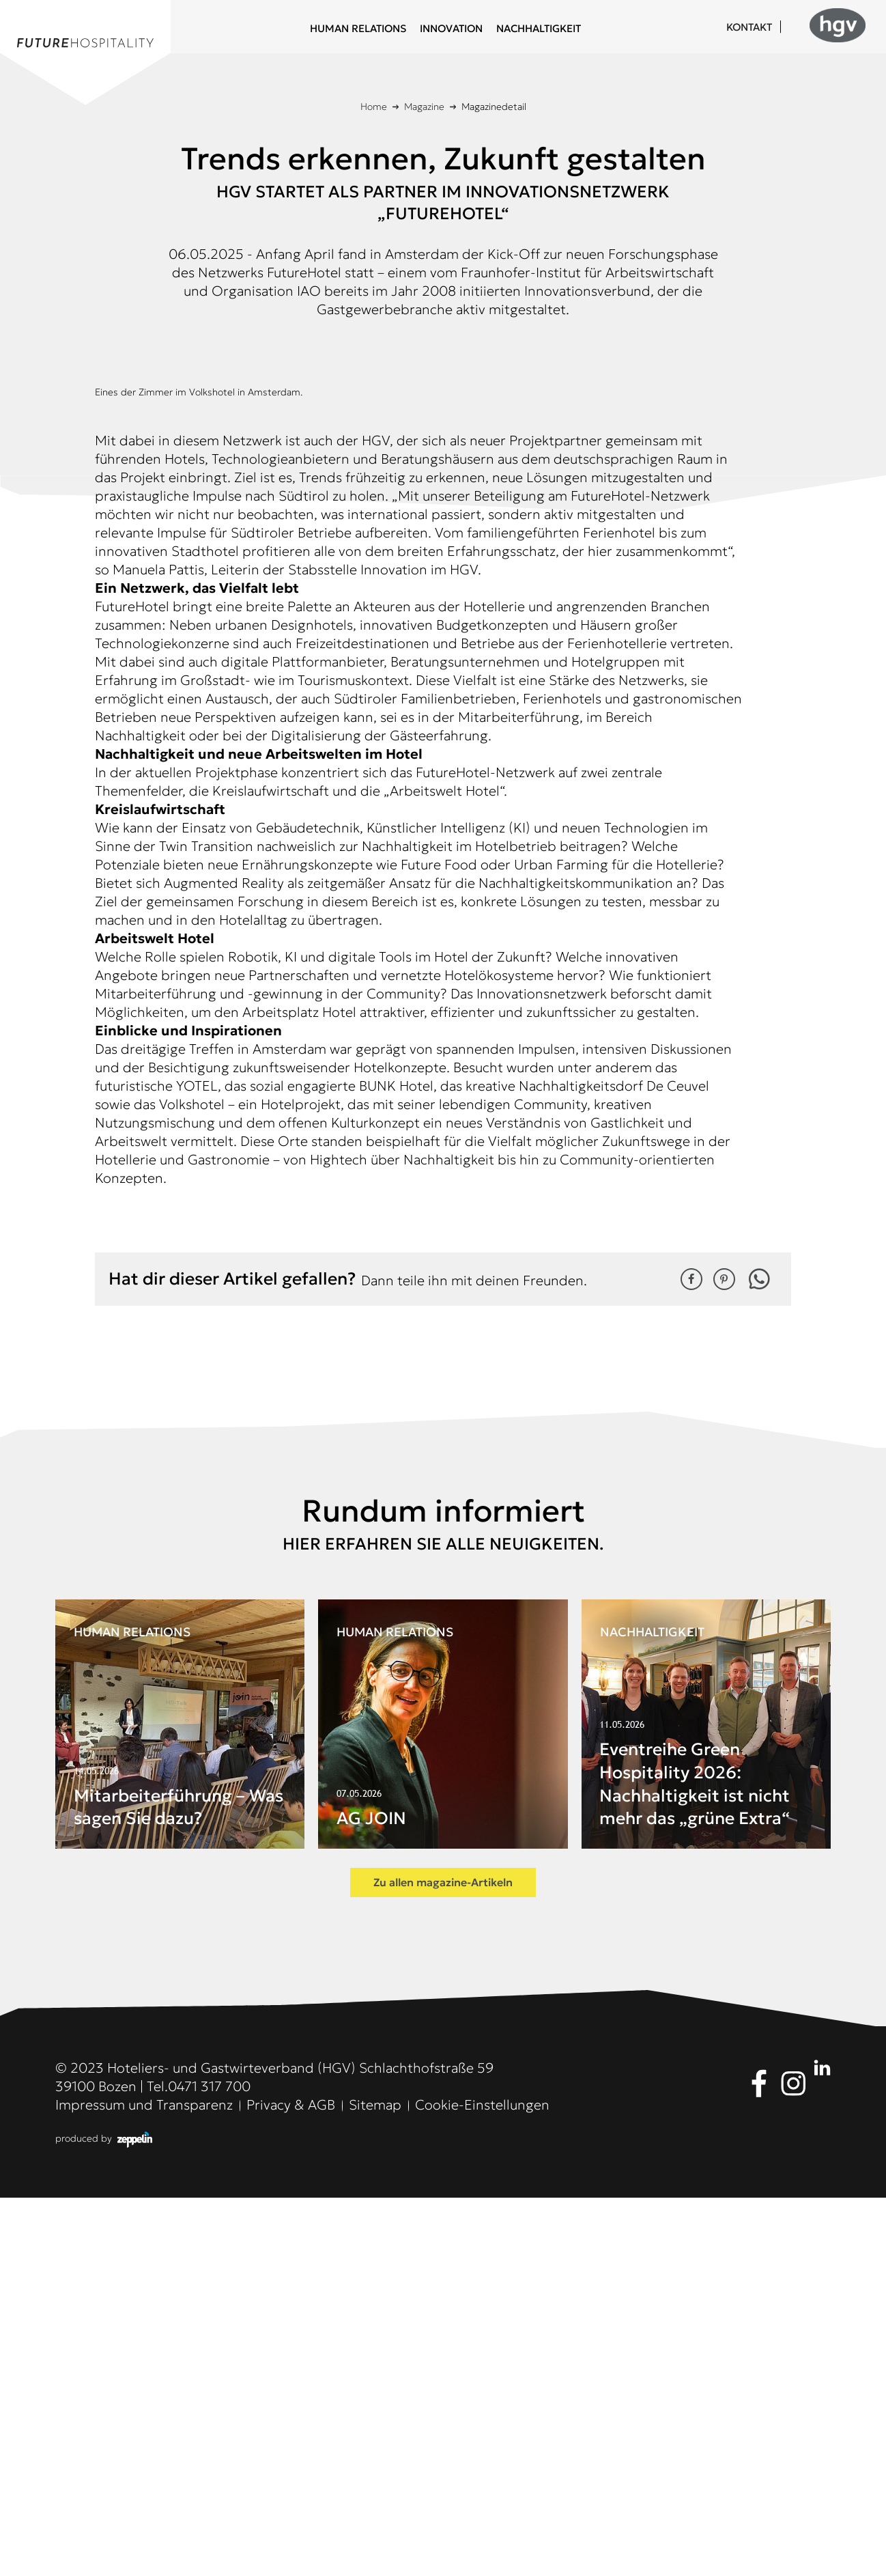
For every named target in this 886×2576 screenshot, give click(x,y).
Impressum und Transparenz (144, 2483)
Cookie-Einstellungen (482, 2483)
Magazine (424, 106)
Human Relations (358, 28)
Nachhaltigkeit (538, 28)
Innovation (451, 28)
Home (373, 106)
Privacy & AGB (290, 2483)
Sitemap (375, 2483)
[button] (691, 1656)
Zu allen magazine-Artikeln (443, 2260)
